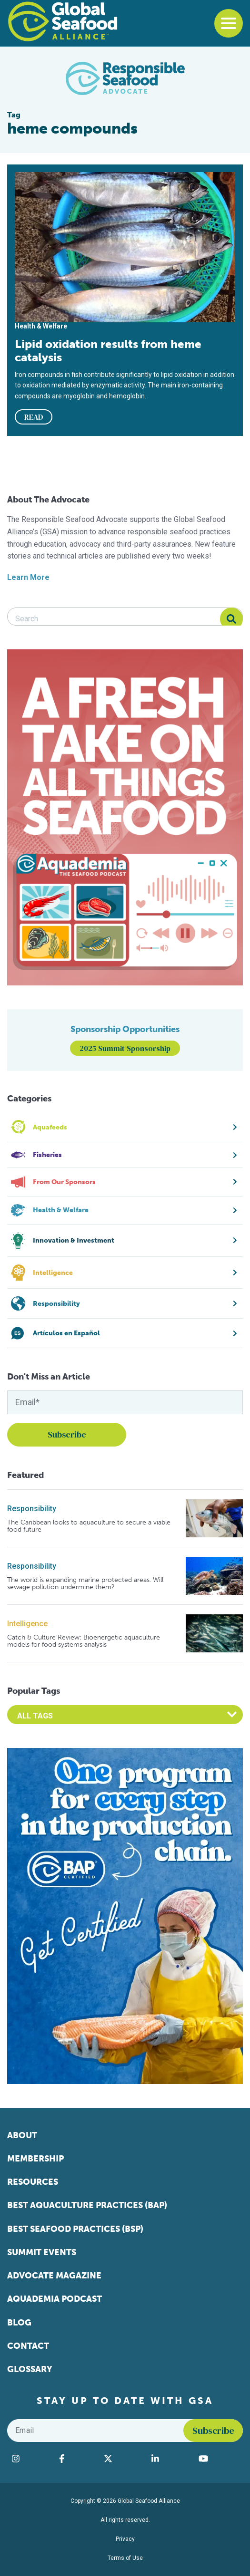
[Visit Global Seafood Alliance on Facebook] (76, 2458)
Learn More (28, 577)
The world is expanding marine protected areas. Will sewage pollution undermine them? (85, 1583)
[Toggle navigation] (228, 23)
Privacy (125, 2539)
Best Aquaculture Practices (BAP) (87, 2205)
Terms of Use (125, 2558)
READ (33, 417)
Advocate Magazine (54, 2275)
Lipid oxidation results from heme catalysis (108, 351)
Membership (35, 2158)
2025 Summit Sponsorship (125, 1048)
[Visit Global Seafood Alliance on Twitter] (123, 2458)
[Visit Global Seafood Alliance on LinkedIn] (170, 2458)
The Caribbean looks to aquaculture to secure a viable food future (88, 1526)
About (22, 2135)
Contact (28, 2346)
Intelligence (27, 1623)
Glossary (29, 2369)
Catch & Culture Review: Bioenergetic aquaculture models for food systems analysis (83, 1641)
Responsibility (31, 1508)
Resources (32, 2182)
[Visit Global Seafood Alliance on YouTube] (218, 2458)
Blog (19, 2322)
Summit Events (41, 2252)
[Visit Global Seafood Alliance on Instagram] (30, 2458)
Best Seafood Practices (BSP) (75, 2229)
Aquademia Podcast (54, 2299)
